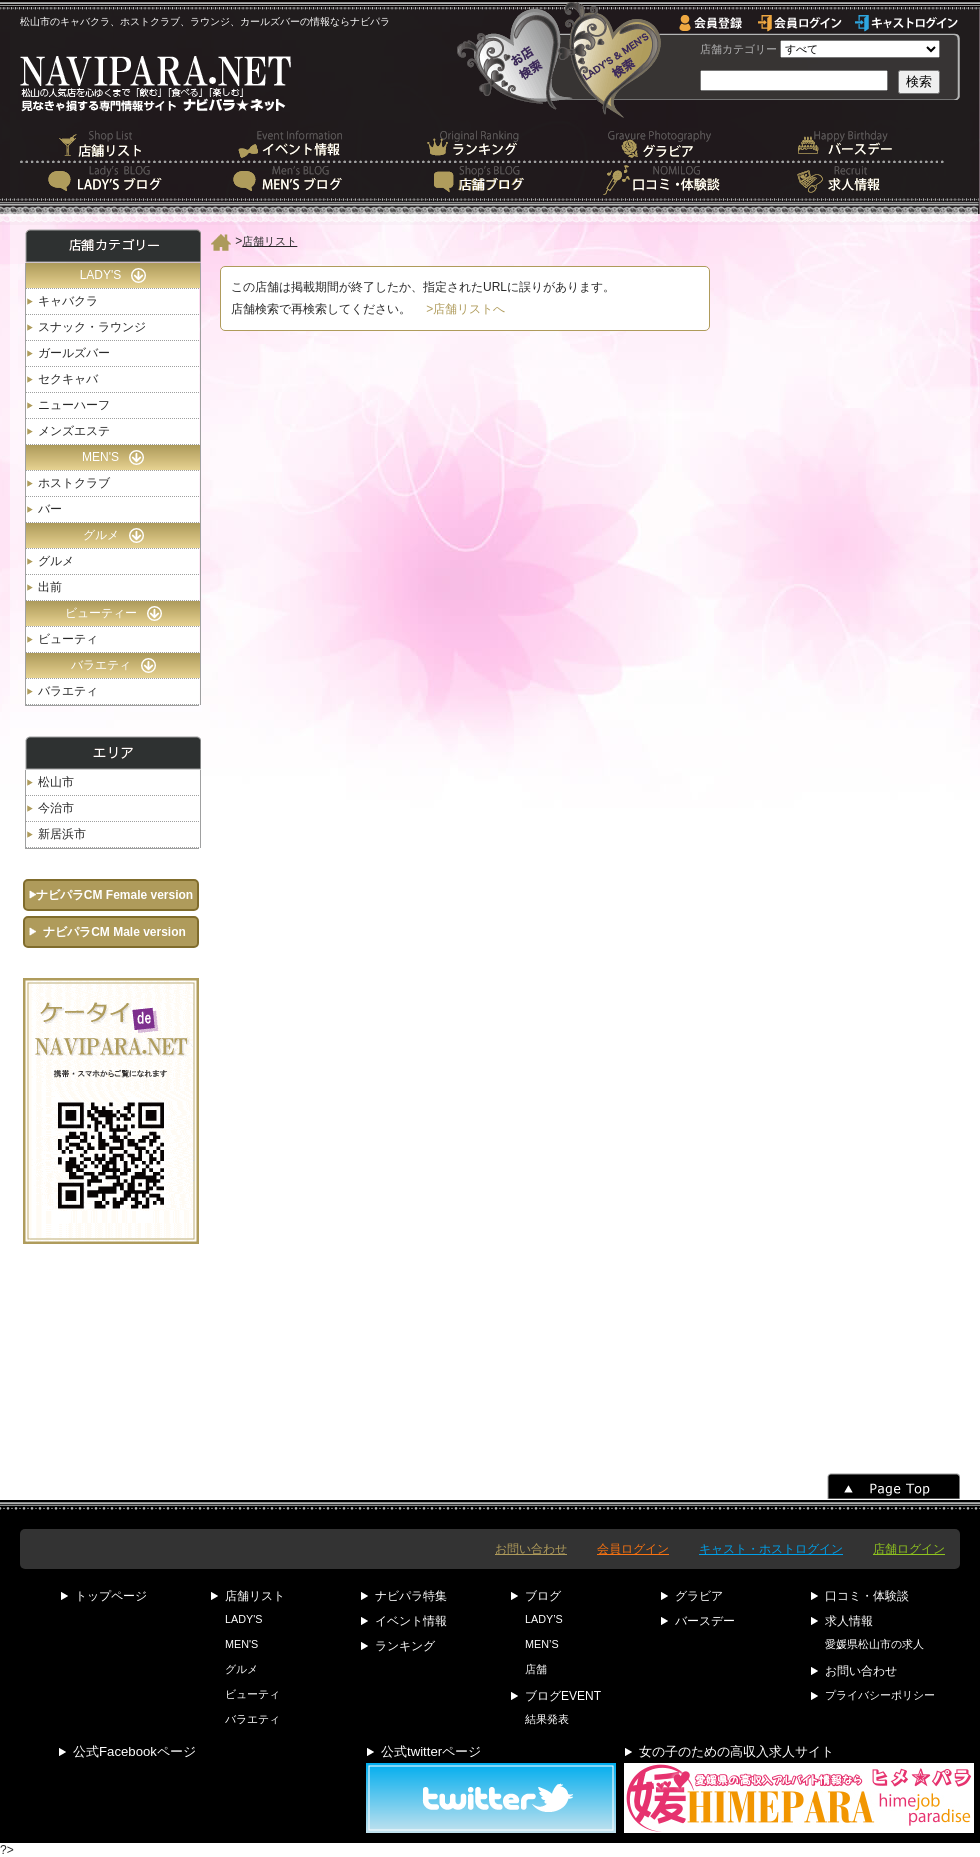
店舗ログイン (909, 1549)
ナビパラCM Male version (114, 932)
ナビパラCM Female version (114, 895)
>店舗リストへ (465, 309)
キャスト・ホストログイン (771, 1549)
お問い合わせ (531, 1549)
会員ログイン (633, 1549)
